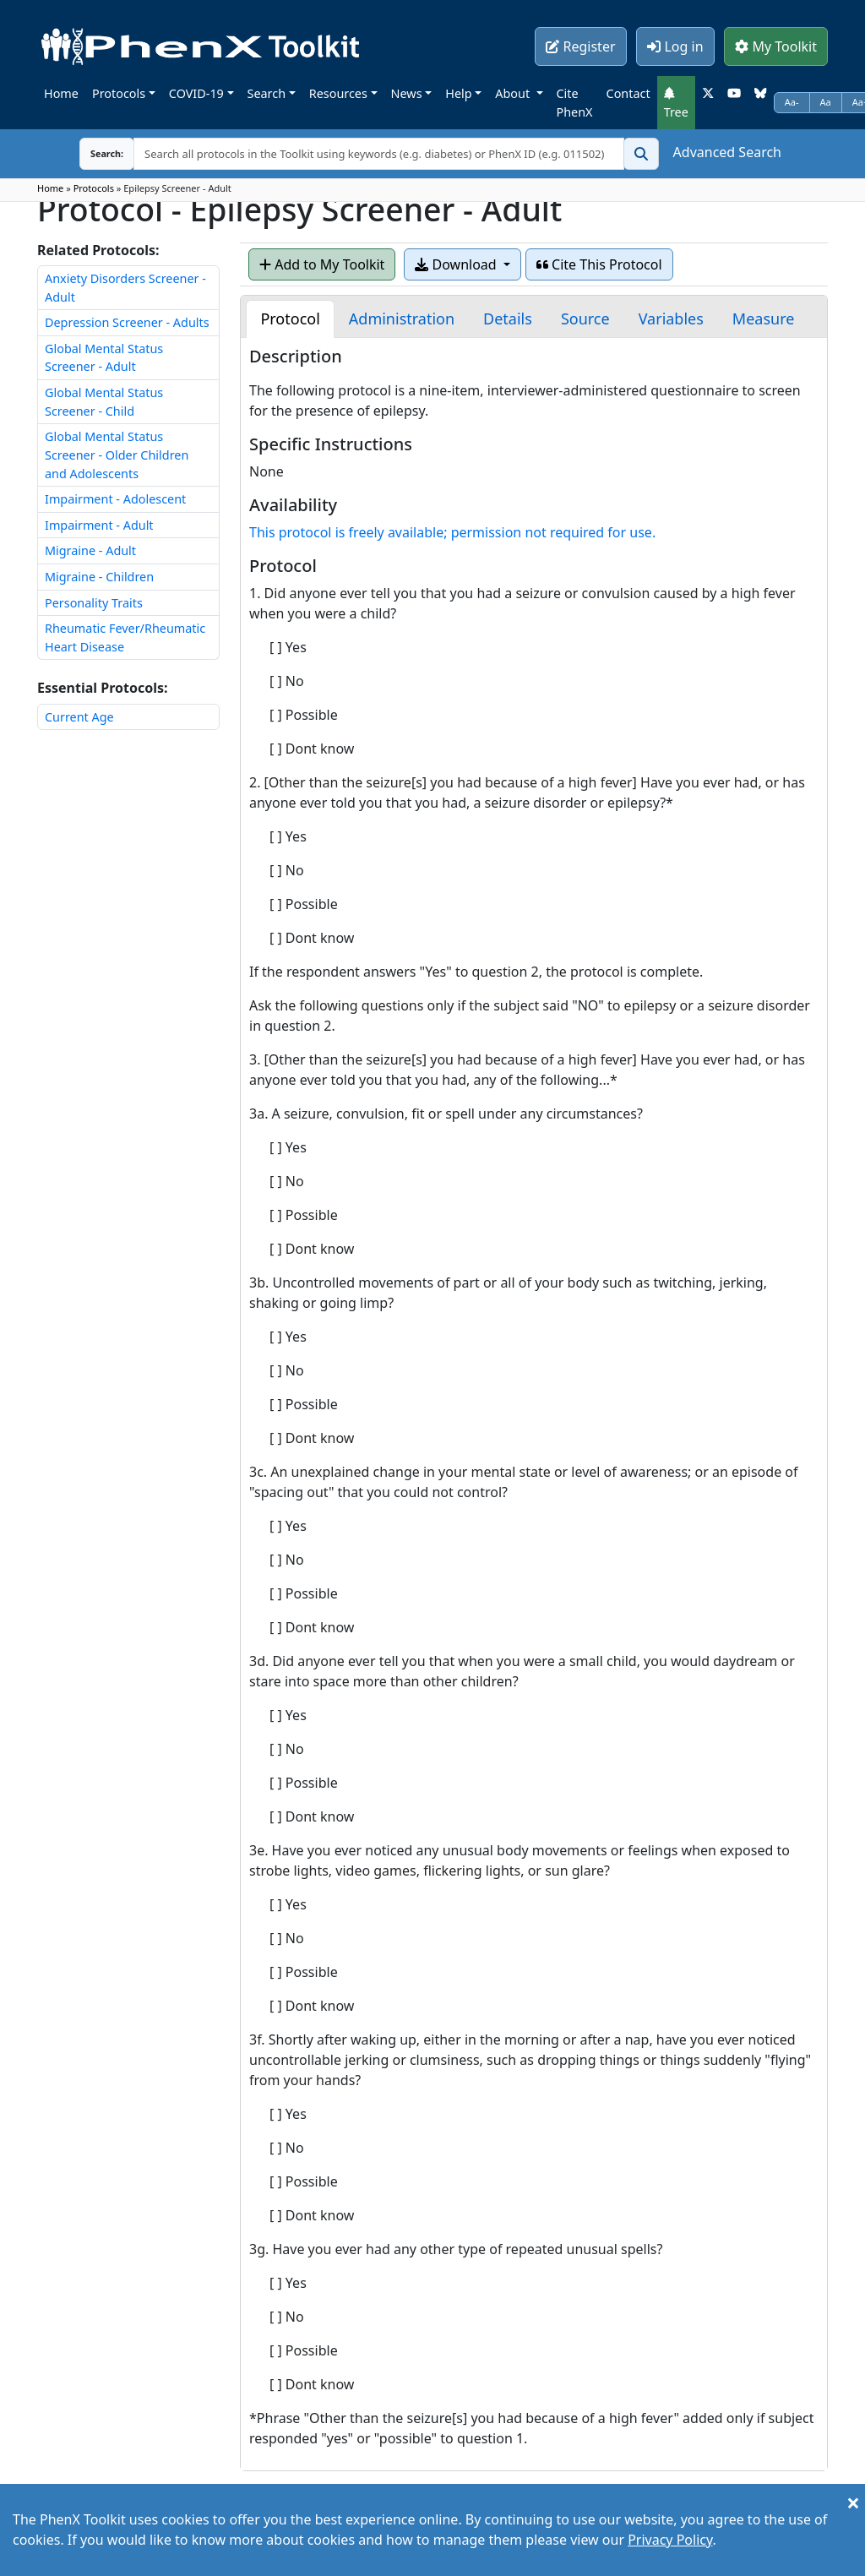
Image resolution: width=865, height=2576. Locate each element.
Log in (675, 46)
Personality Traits (94, 603)
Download (457, 264)
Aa (825, 101)
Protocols (118, 93)
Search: (93, 153)
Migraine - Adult (90, 550)
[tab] (290, 319)
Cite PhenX (575, 102)
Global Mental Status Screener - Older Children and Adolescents (116, 454)
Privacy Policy (670, 2539)
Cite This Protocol (599, 264)
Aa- (792, 101)
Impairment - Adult (99, 525)
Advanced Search (727, 152)
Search (267, 93)
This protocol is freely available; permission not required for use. (452, 532)
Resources (338, 93)
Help (458, 93)
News (406, 93)
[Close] (853, 2502)
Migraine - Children (99, 577)
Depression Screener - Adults (127, 322)
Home (61, 93)
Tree (676, 103)
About (514, 93)
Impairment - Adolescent (115, 499)
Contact (628, 93)
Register (580, 46)
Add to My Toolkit (321, 264)
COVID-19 (196, 93)
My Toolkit (776, 46)
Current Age (79, 717)
